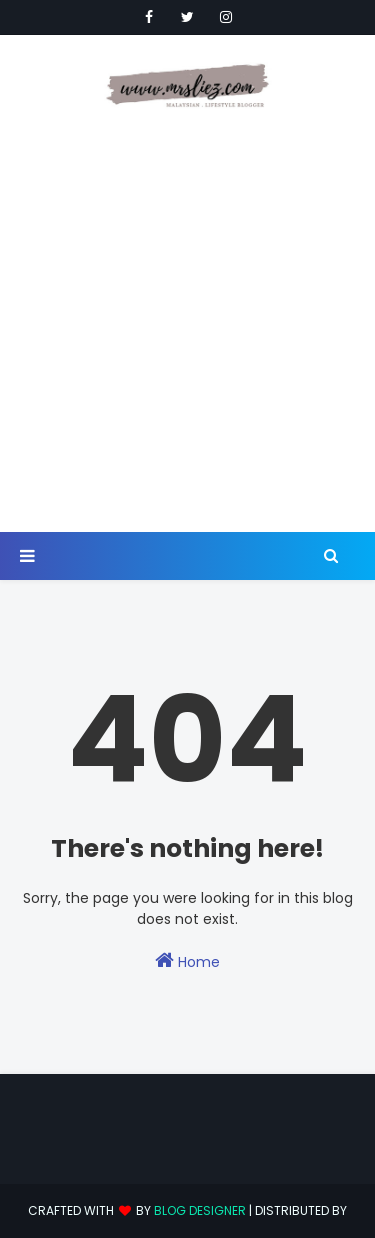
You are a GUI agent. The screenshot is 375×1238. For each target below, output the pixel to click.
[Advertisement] (187, 322)
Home (187, 961)
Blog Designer (200, 1210)
